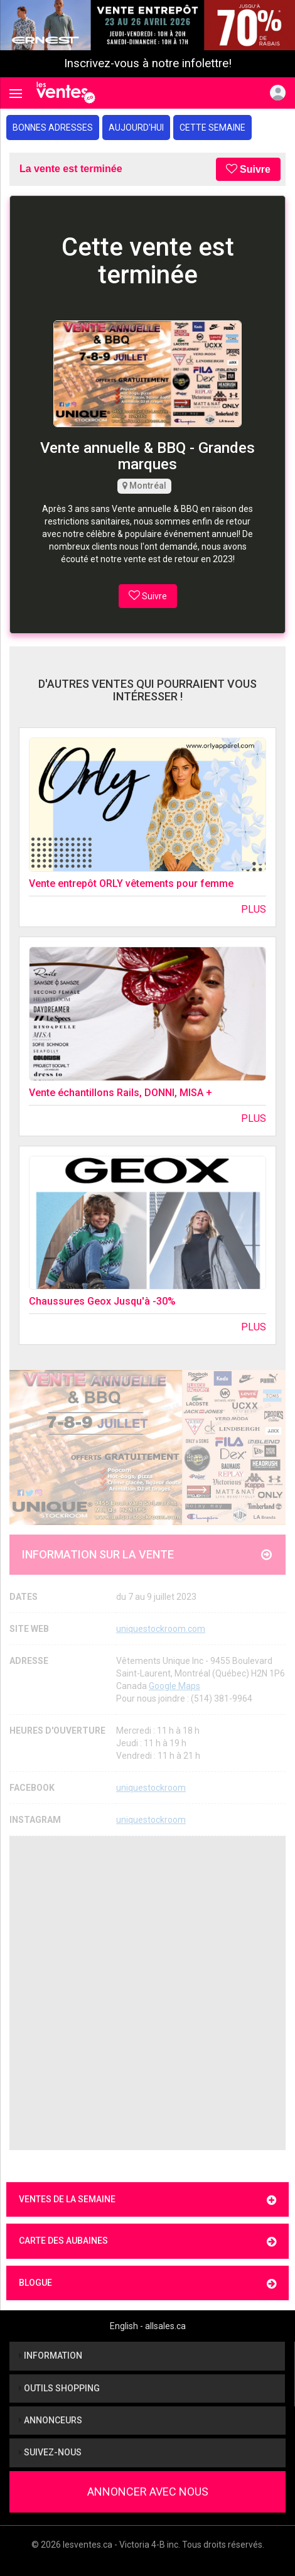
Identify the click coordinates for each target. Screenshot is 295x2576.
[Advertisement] (147, 1993)
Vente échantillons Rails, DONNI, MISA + (120, 1093)
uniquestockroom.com (160, 1629)
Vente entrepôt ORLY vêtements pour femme (131, 883)
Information (50, 2355)
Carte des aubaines (147, 2241)
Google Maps (174, 1686)
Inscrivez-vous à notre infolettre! (148, 63)
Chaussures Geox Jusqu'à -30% (102, 1301)
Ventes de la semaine (147, 2200)
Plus (253, 909)
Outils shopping (59, 2388)
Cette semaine (212, 127)
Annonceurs (50, 2420)
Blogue (147, 2284)
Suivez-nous (50, 2452)
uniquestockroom (151, 1788)
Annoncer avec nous (147, 2491)
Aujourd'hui (136, 127)
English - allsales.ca (148, 2326)
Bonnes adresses (53, 127)
